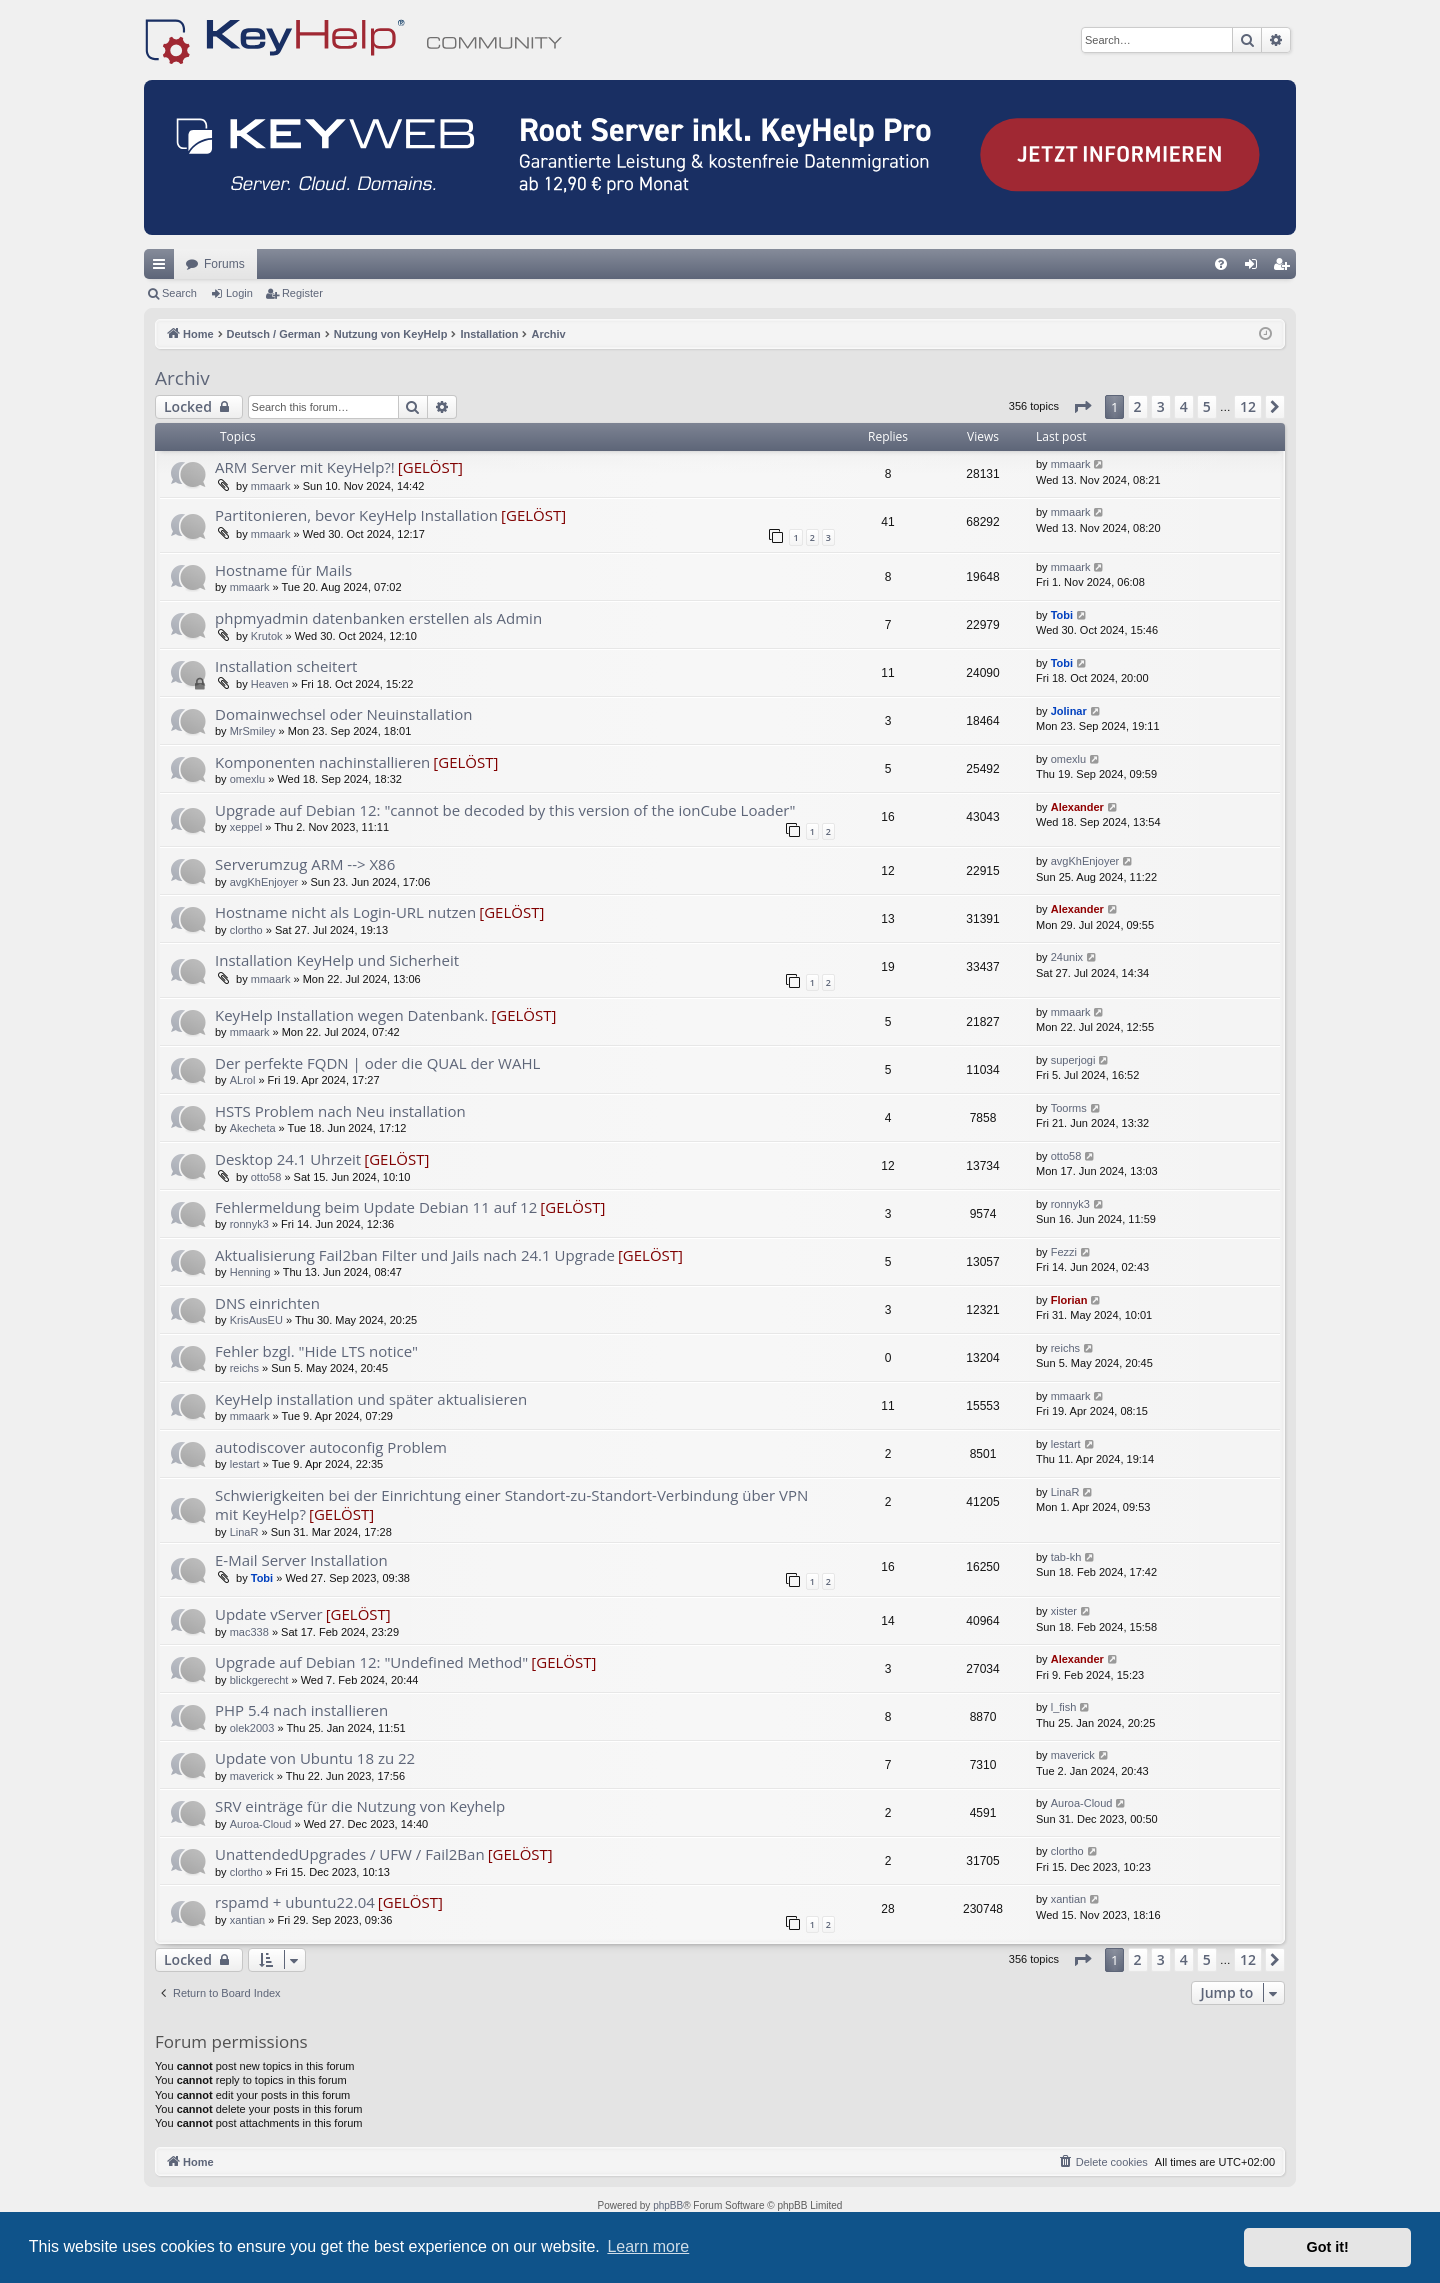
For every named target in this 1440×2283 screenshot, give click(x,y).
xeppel (246, 827)
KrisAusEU (256, 1320)
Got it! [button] (1328, 2247)
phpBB (668, 2205)
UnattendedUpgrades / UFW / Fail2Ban (350, 1854)
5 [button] (1207, 406)
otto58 (266, 1177)
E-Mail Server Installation (301, 1560)
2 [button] (1138, 406)
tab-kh (1066, 1557)
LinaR (244, 1532)
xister (1064, 1611)
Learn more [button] (648, 2246)
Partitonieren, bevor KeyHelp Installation (356, 515)
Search (179, 293)
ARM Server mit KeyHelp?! (305, 467)
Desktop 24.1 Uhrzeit (288, 1159)
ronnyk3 (249, 1224)
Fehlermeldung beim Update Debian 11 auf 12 (376, 1207)
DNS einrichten (267, 1303)
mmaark (271, 486)
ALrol (243, 1080)
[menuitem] (1221, 264)
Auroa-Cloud (261, 1824)
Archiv (182, 378)
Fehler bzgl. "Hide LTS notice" (316, 1351)
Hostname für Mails (283, 570)
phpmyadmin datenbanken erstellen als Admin (378, 618)
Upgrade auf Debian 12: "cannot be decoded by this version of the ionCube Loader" (505, 810)
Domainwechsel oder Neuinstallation (343, 714)
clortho (246, 930)
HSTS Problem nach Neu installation (340, 1111)
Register (302, 293)
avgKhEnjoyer (264, 882)
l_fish (1064, 1707)
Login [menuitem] (1255, 268)
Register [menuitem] (1285, 268)
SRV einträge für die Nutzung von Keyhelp (360, 1806)
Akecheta (253, 1128)
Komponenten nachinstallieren (322, 762)
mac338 (249, 1632)
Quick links (163, 268)
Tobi (1062, 615)
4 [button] (1184, 406)
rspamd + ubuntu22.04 (295, 1902)
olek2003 (252, 1728)
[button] (1082, 407)
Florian (1069, 1300)
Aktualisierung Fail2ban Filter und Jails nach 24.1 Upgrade (415, 1255)
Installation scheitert (286, 666)
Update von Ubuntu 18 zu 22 (315, 1758)
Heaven (270, 684)
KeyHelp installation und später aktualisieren (371, 1399)
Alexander (1077, 807)
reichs (244, 1368)
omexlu (247, 779)
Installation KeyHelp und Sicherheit (337, 960)
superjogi (1073, 1060)
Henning (250, 1272)
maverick (252, 1776)
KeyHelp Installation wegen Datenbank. (351, 1015)
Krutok (267, 636)
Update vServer (269, 1614)
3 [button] (1161, 406)
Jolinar (1069, 711)
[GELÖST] (430, 467)
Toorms (1069, 1108)
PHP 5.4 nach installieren (301, 1710)
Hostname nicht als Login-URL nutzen (345, 912)
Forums (224, 264)
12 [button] (1248, 406)
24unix (1067, 957)
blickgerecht (259, 1680)
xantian (247, 1920)
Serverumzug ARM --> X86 (305, 864)
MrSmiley (253, 731)
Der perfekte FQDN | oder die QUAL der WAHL (377, 1063)
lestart (245, 1464)
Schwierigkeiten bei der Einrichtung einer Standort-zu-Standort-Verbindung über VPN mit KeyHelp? (511, 1504)
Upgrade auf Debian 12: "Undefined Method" (371, 1662)
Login (239, 293)
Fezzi (1064, 1252)
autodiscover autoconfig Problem (331, 1447)
